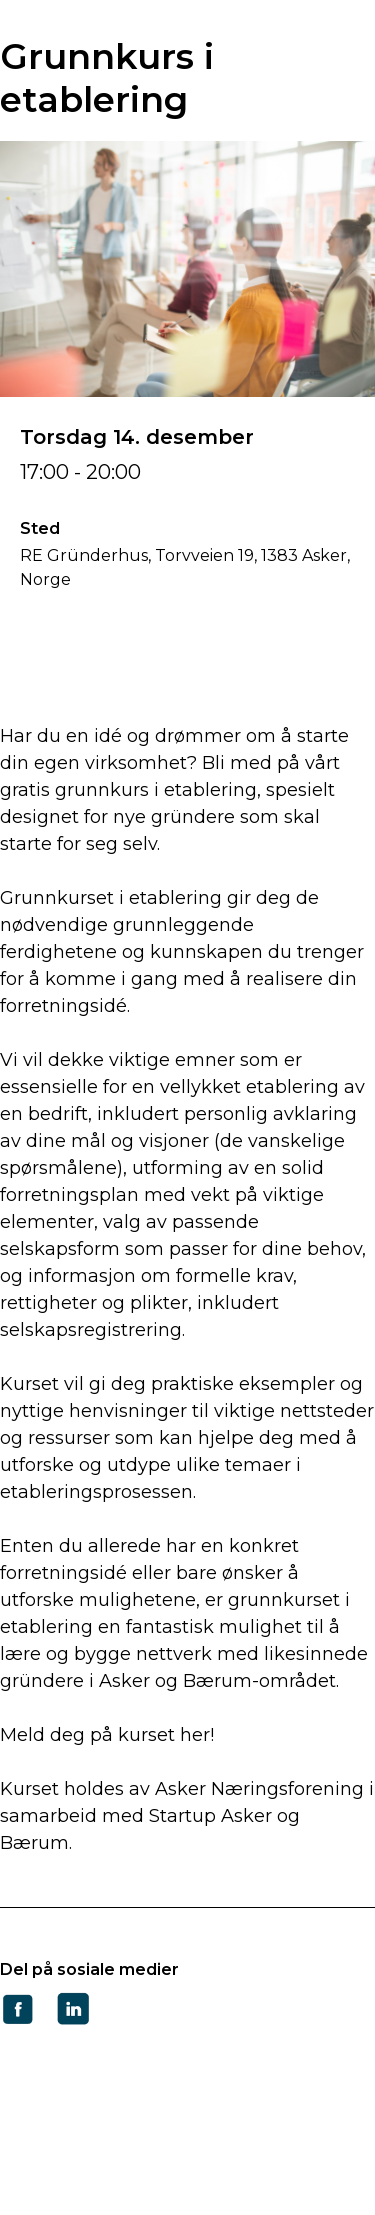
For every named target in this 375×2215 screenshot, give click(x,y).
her (195, 1735)
